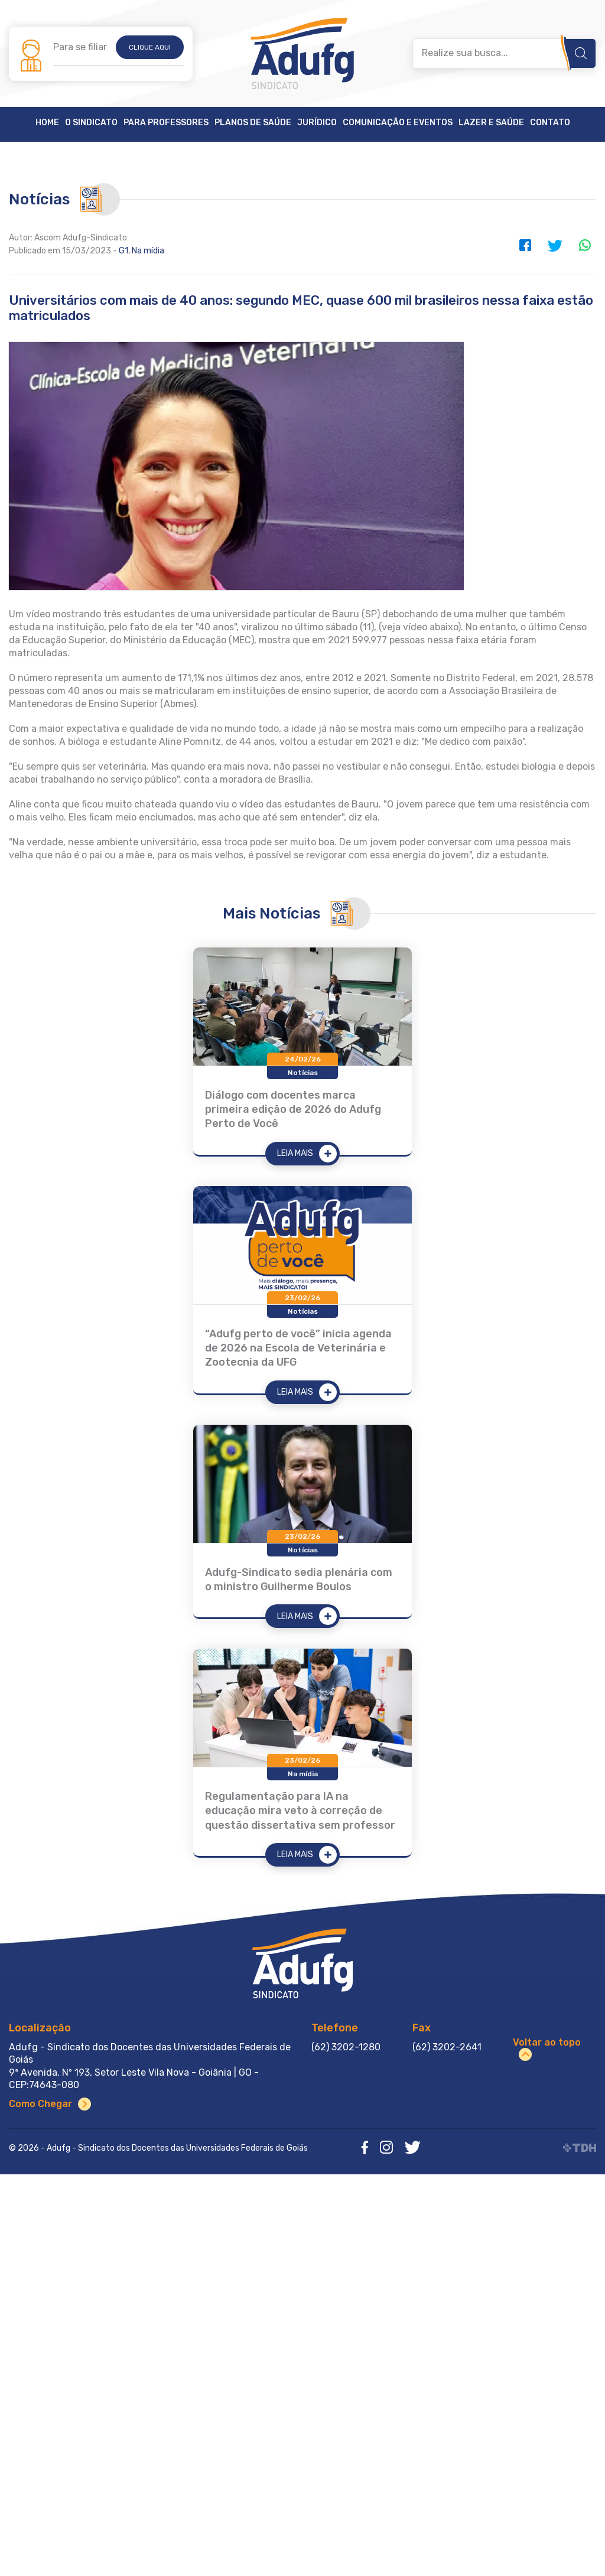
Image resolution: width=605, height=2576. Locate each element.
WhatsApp (584, 245)
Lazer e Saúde (491, 123)
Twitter (555, 245)
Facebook (525, 245)
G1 (123, 251)
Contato (550, 123)
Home (47, 123)
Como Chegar (40, 2103)
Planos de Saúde (252, 123)
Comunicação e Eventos (398, 123)
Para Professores (166, 123)
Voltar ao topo (547, 2042)
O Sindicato (91, 123)
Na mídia (148, 251)
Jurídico (317, 123)
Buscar (581, 53)
